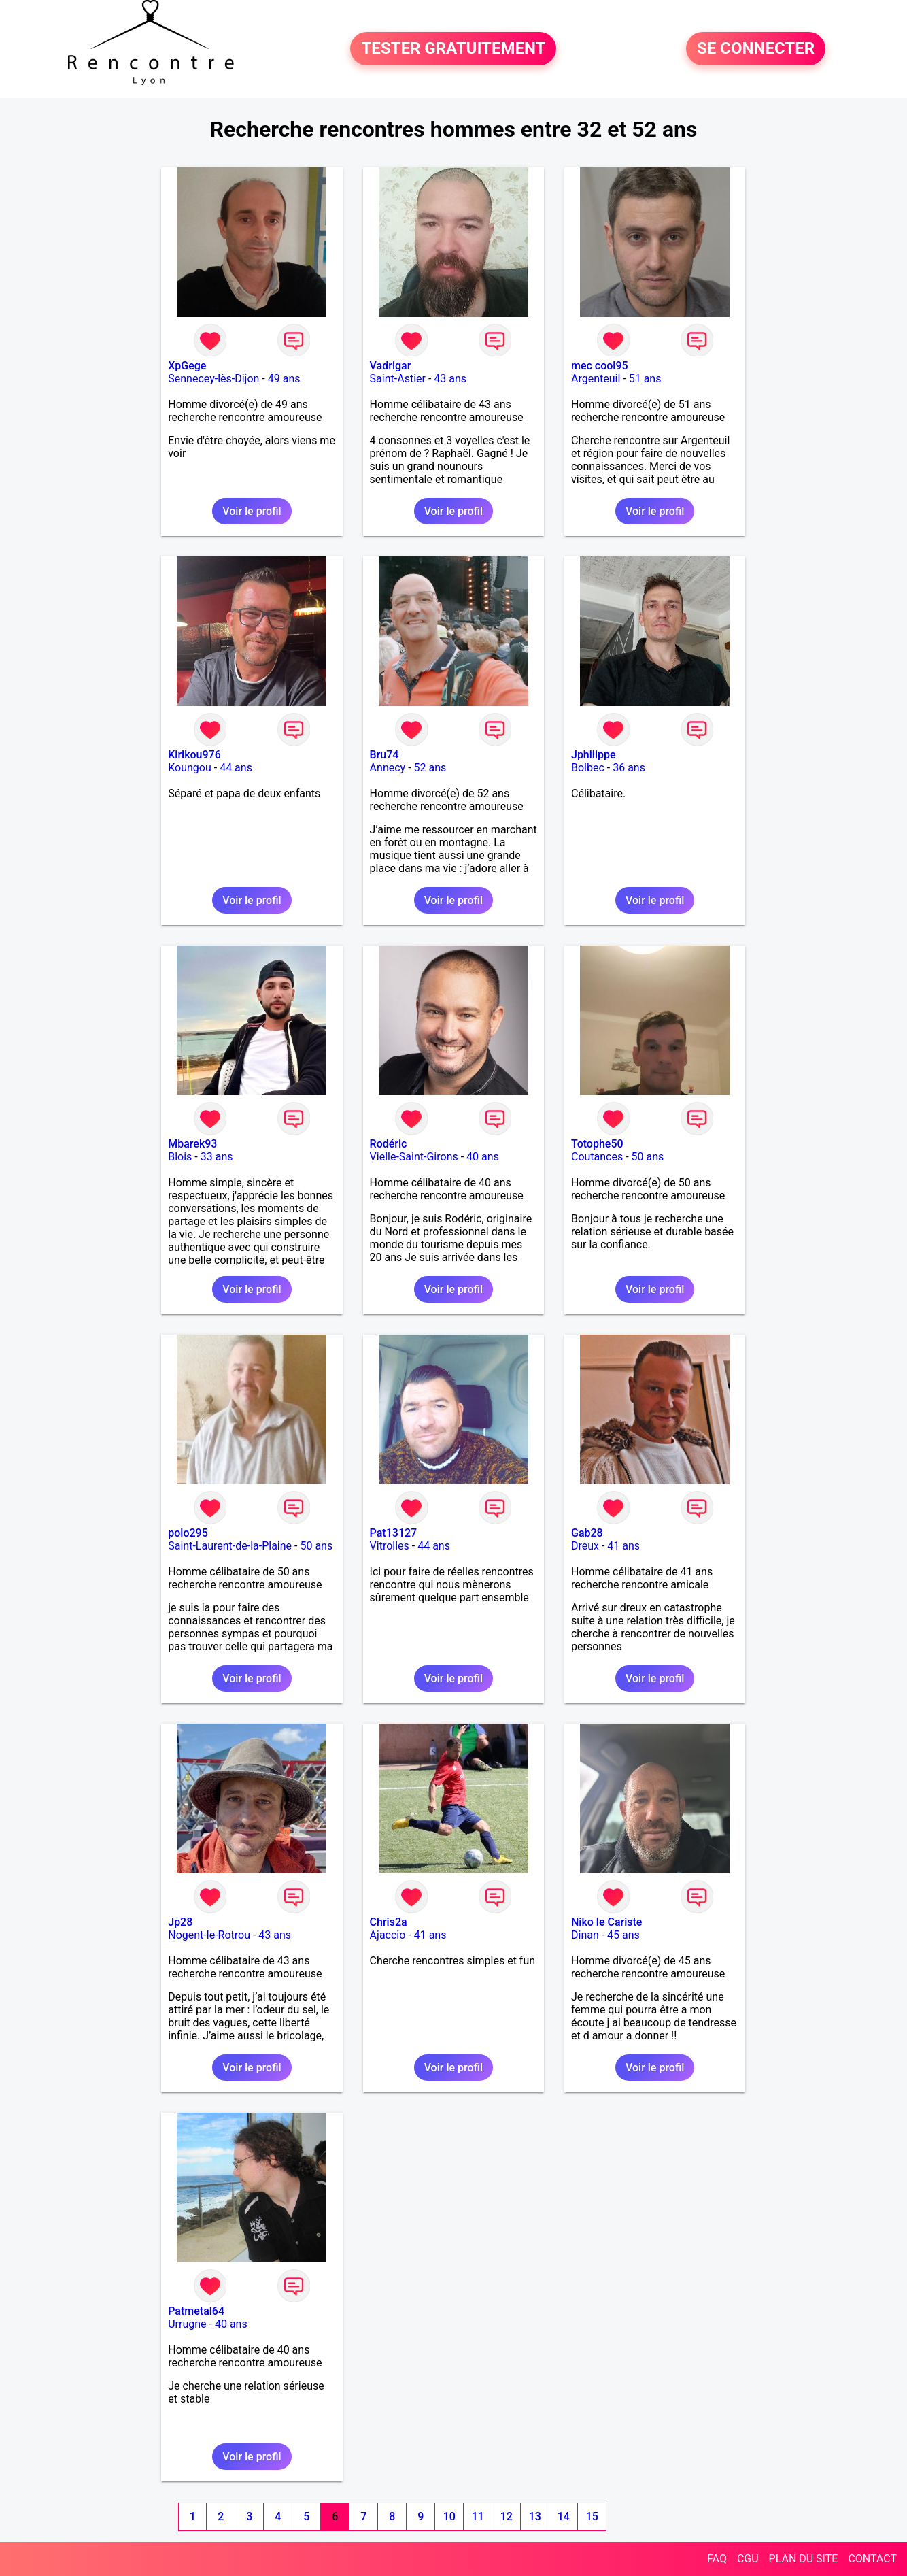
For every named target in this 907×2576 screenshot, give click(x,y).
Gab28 (587, 1532)
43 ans (450, 378)
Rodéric (388, 1143)
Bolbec (587, 767)
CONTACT (872, 2558)
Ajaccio (388, 1934)
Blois (180, 1156)
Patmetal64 (196, 2311)
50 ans (648, 1156)
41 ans (623, 1545)
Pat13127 (393, 1532)
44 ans (236, 767)
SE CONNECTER (756, 48)
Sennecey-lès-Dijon (213, 378)
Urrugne (187, 2324)
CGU (748, 2558)
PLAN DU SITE (803, 2558)
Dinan (585, 1934)
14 (564, 2516)
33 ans (217, 1156)
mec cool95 (599, 365)
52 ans (430, 767)
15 (592, 2516)
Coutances (597, 1156)
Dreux (585, 1545)
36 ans (629, 767)
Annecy (388, 767)
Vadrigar (390, 365)
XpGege (187, 365)
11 (478, 2516)
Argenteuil (595, 378)
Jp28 (180, 1922)
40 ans (482, 1156)
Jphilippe (593, 754)
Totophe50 (597, 1143)
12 (506, 2516)
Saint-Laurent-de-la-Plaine (230, 1545)
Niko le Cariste (606, 1922)
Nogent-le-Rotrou (209, 1934)
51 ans (645, 378)
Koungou (189, 767)
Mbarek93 (192, 1143)
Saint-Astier (398, 378)
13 (535, 2516)
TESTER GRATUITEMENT (453, 48)
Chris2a (388, 1922)
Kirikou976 (194, 754)
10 (449, 2516)
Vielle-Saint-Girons (414, 1156)
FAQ (717, 2558)
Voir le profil (251, 511)
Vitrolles (389, 1545)
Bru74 (384, 754)
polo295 (188, 1532)
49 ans (284, 378)
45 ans (623, 1934)
